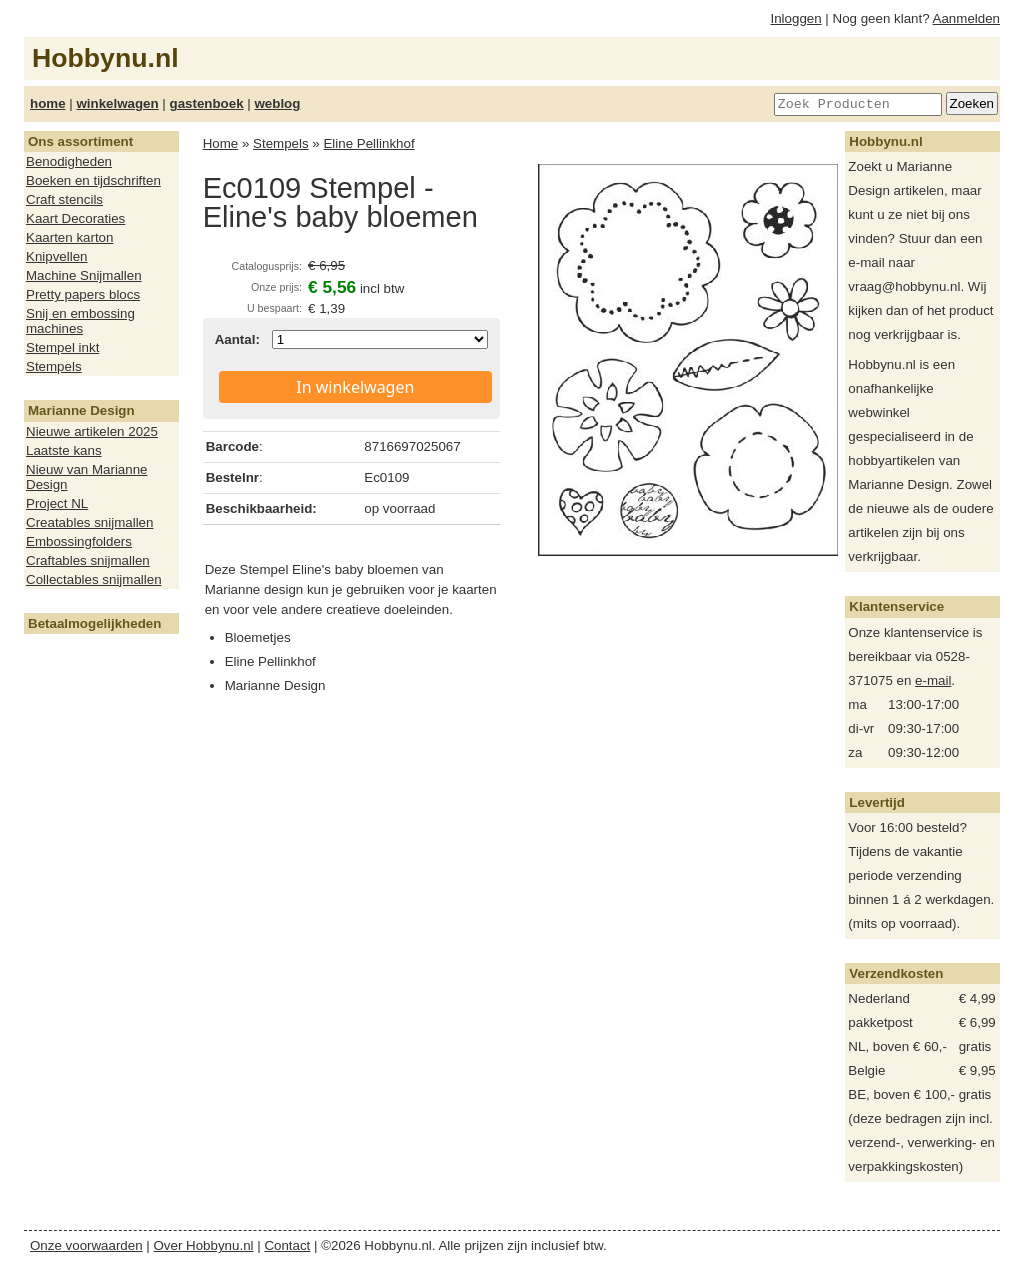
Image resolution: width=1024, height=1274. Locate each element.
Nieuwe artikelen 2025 (92, 431)
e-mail (933, 680)
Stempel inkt (62, 347)
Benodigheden (69, 161)
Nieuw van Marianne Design (87, 477)
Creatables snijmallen (89, 522)
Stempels (54, 366)
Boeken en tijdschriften (93, 180)
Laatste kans (64, 450)
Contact (287, 1245)
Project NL (57, 503)
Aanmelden (966, 18)
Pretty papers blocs (83, 294)
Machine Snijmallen (84, 275)
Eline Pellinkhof (368, 143)
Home (221, 143)
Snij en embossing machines (80, 321)
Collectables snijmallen (94, 579)
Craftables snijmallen (88, 560)
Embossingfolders (79, 541)
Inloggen (796, 18)
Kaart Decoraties (75, 218)
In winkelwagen (355, 387)
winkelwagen (117, 103)
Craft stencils (64, 199)
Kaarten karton (69, 237)
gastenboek (207, 103)
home (48, 103)
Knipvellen (57, 256)
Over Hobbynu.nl (204, 1245)
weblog (277, 103)
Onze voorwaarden (86, 1245)
